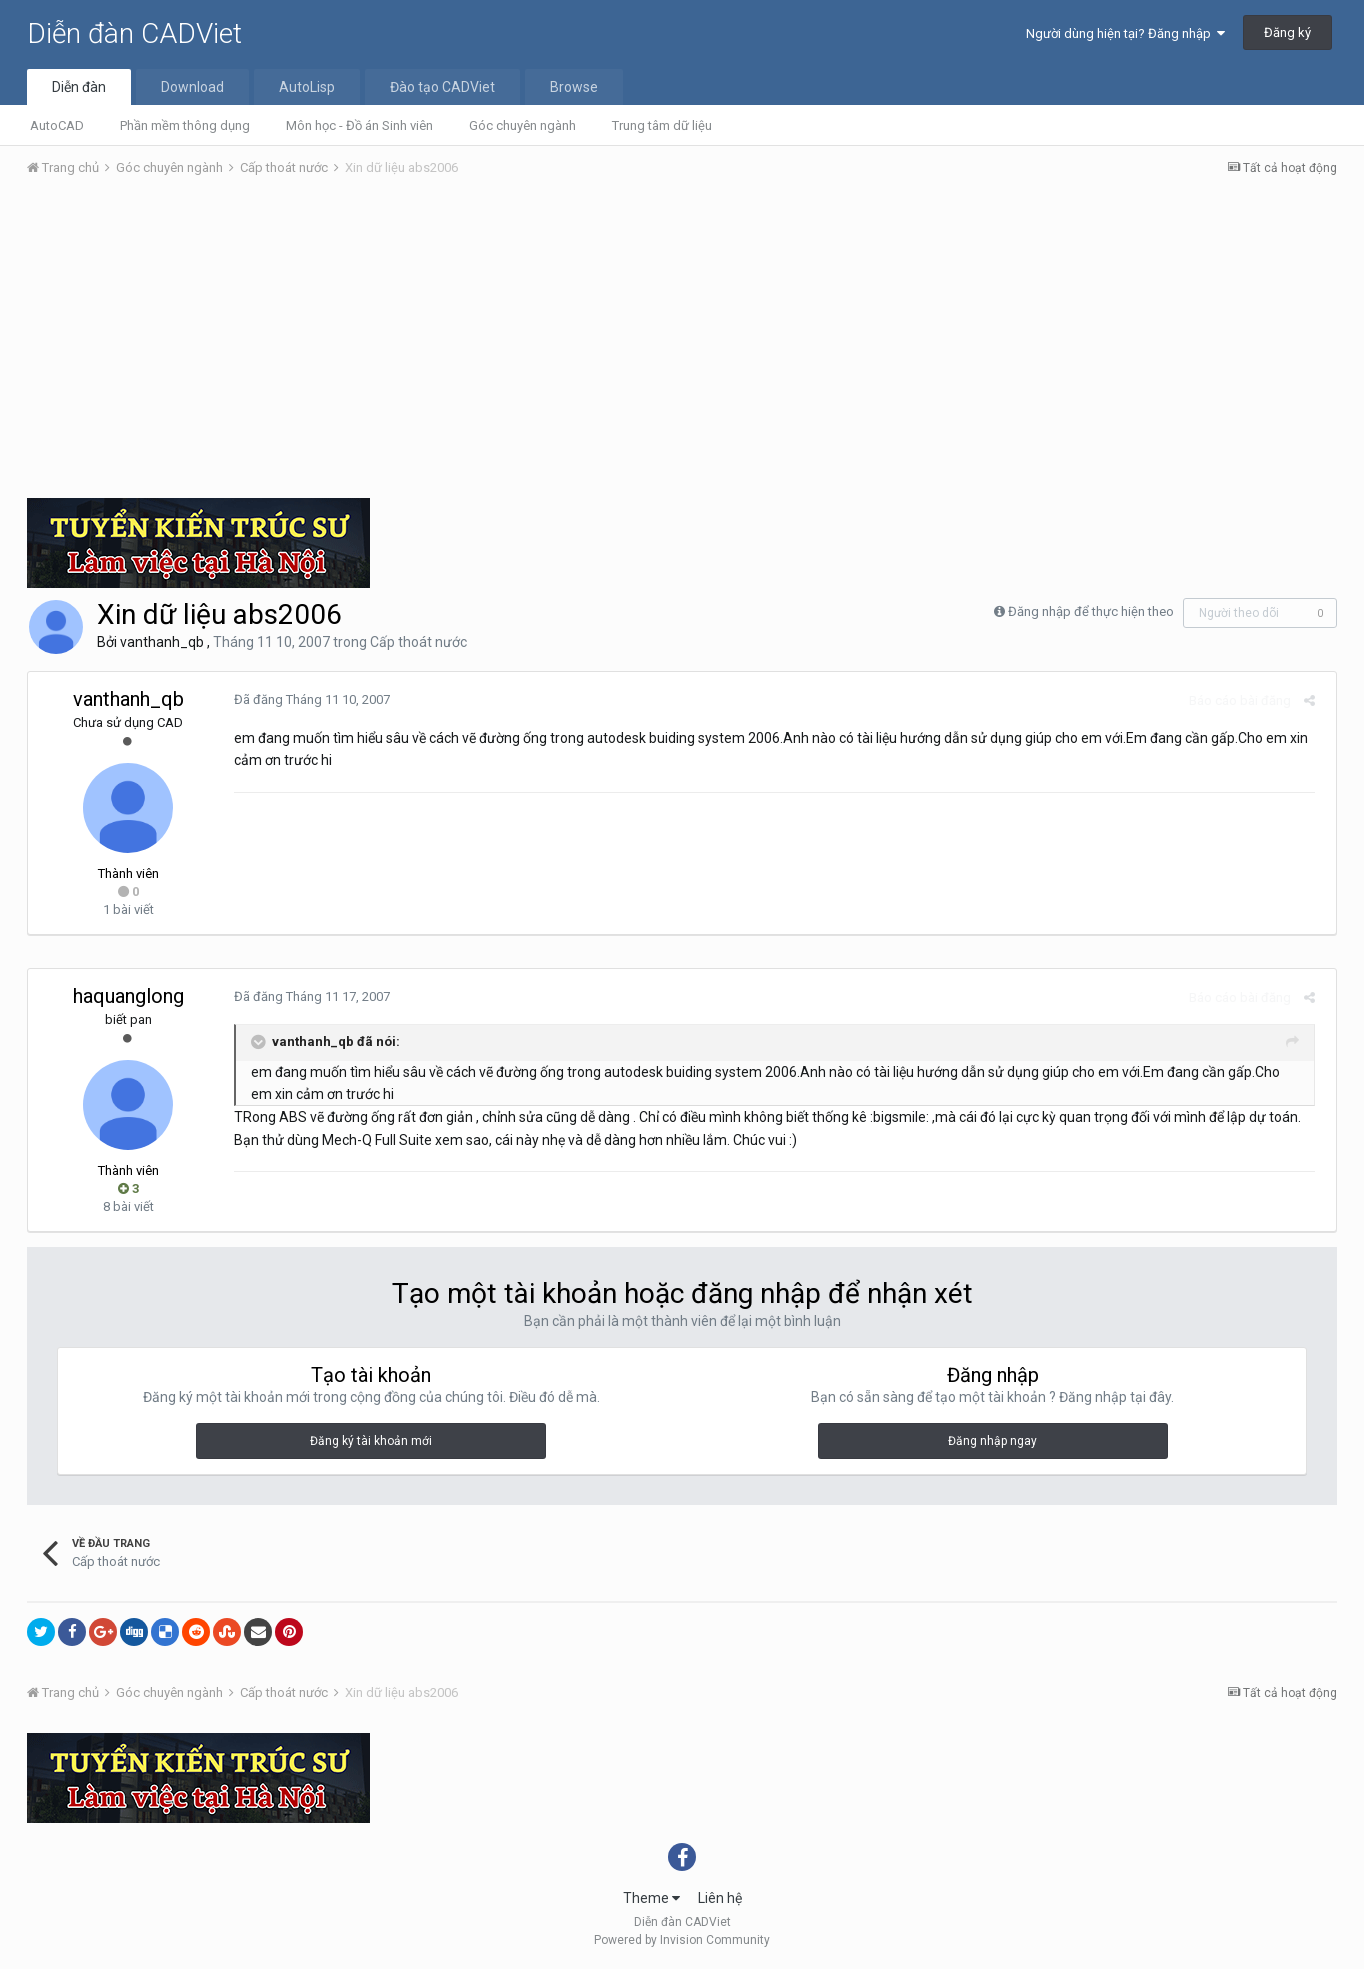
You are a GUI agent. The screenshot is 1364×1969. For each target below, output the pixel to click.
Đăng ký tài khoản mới (371, 1441)
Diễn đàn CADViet (134, 33)
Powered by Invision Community (682, 1940)
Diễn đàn (79, 87)
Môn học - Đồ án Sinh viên (359, 125)
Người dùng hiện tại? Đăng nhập (1125, 33)
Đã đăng (306, 699)
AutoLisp (307, 87)
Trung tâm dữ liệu (662, 125)
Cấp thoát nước (418, 642)
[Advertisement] (682, 343)
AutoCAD (57, 125)
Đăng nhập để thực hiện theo (1091, 611)
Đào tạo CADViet (442, 87)
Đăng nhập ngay (992, 1441)
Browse (574, 87)
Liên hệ (720, 1898)
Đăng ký (1287, 32)
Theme (651, 1898)
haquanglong (128, 996)
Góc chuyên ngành (522, 125)
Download (192, 87)
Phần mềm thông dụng (185, 125)
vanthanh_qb (162, 642)
